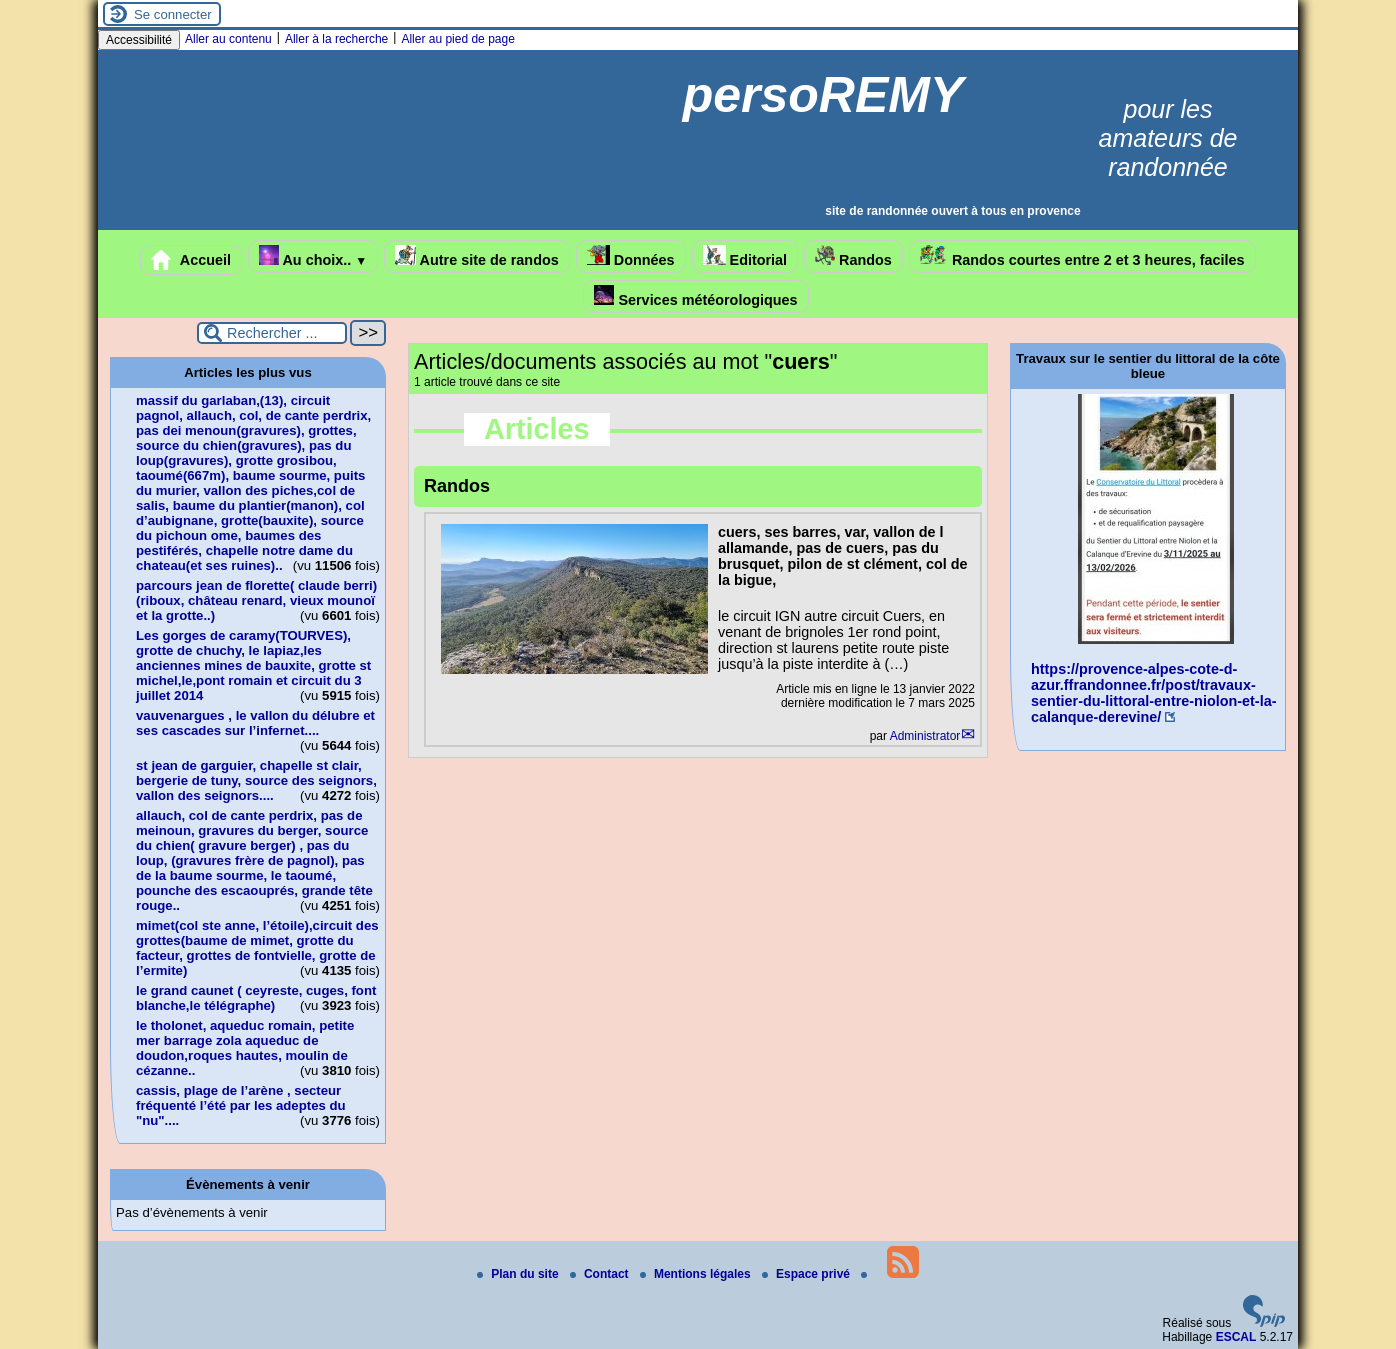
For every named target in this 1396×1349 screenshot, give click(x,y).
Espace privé (807, 1274)
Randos (853, 256)
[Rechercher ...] (272, 333)
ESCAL (1236, 1337)
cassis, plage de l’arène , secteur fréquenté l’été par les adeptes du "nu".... (241, 1105)
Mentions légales (697, 1274)
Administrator (925, 736)
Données (631, 256)
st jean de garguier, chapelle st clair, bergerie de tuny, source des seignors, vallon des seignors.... (256, 780)
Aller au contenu (228, 39)
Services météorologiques (695, 296)
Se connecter (173, 14)
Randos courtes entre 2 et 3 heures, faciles (1082, 256)
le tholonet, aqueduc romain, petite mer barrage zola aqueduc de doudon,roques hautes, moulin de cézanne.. (245, 1048)
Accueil (191, 260)
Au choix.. (313, 256)
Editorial (745, 256)
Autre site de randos (477, 256)
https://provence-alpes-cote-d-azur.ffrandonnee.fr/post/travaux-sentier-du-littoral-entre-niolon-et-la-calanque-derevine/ (1153, 693)
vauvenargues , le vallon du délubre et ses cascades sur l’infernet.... (255, 723)
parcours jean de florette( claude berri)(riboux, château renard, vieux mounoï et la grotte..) (256, 600)
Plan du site (519, 1274)
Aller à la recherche (336, 39)
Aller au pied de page (457, 39)
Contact (601, 1274)
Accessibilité (139, 40)
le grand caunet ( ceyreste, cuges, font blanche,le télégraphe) (256, 998)
